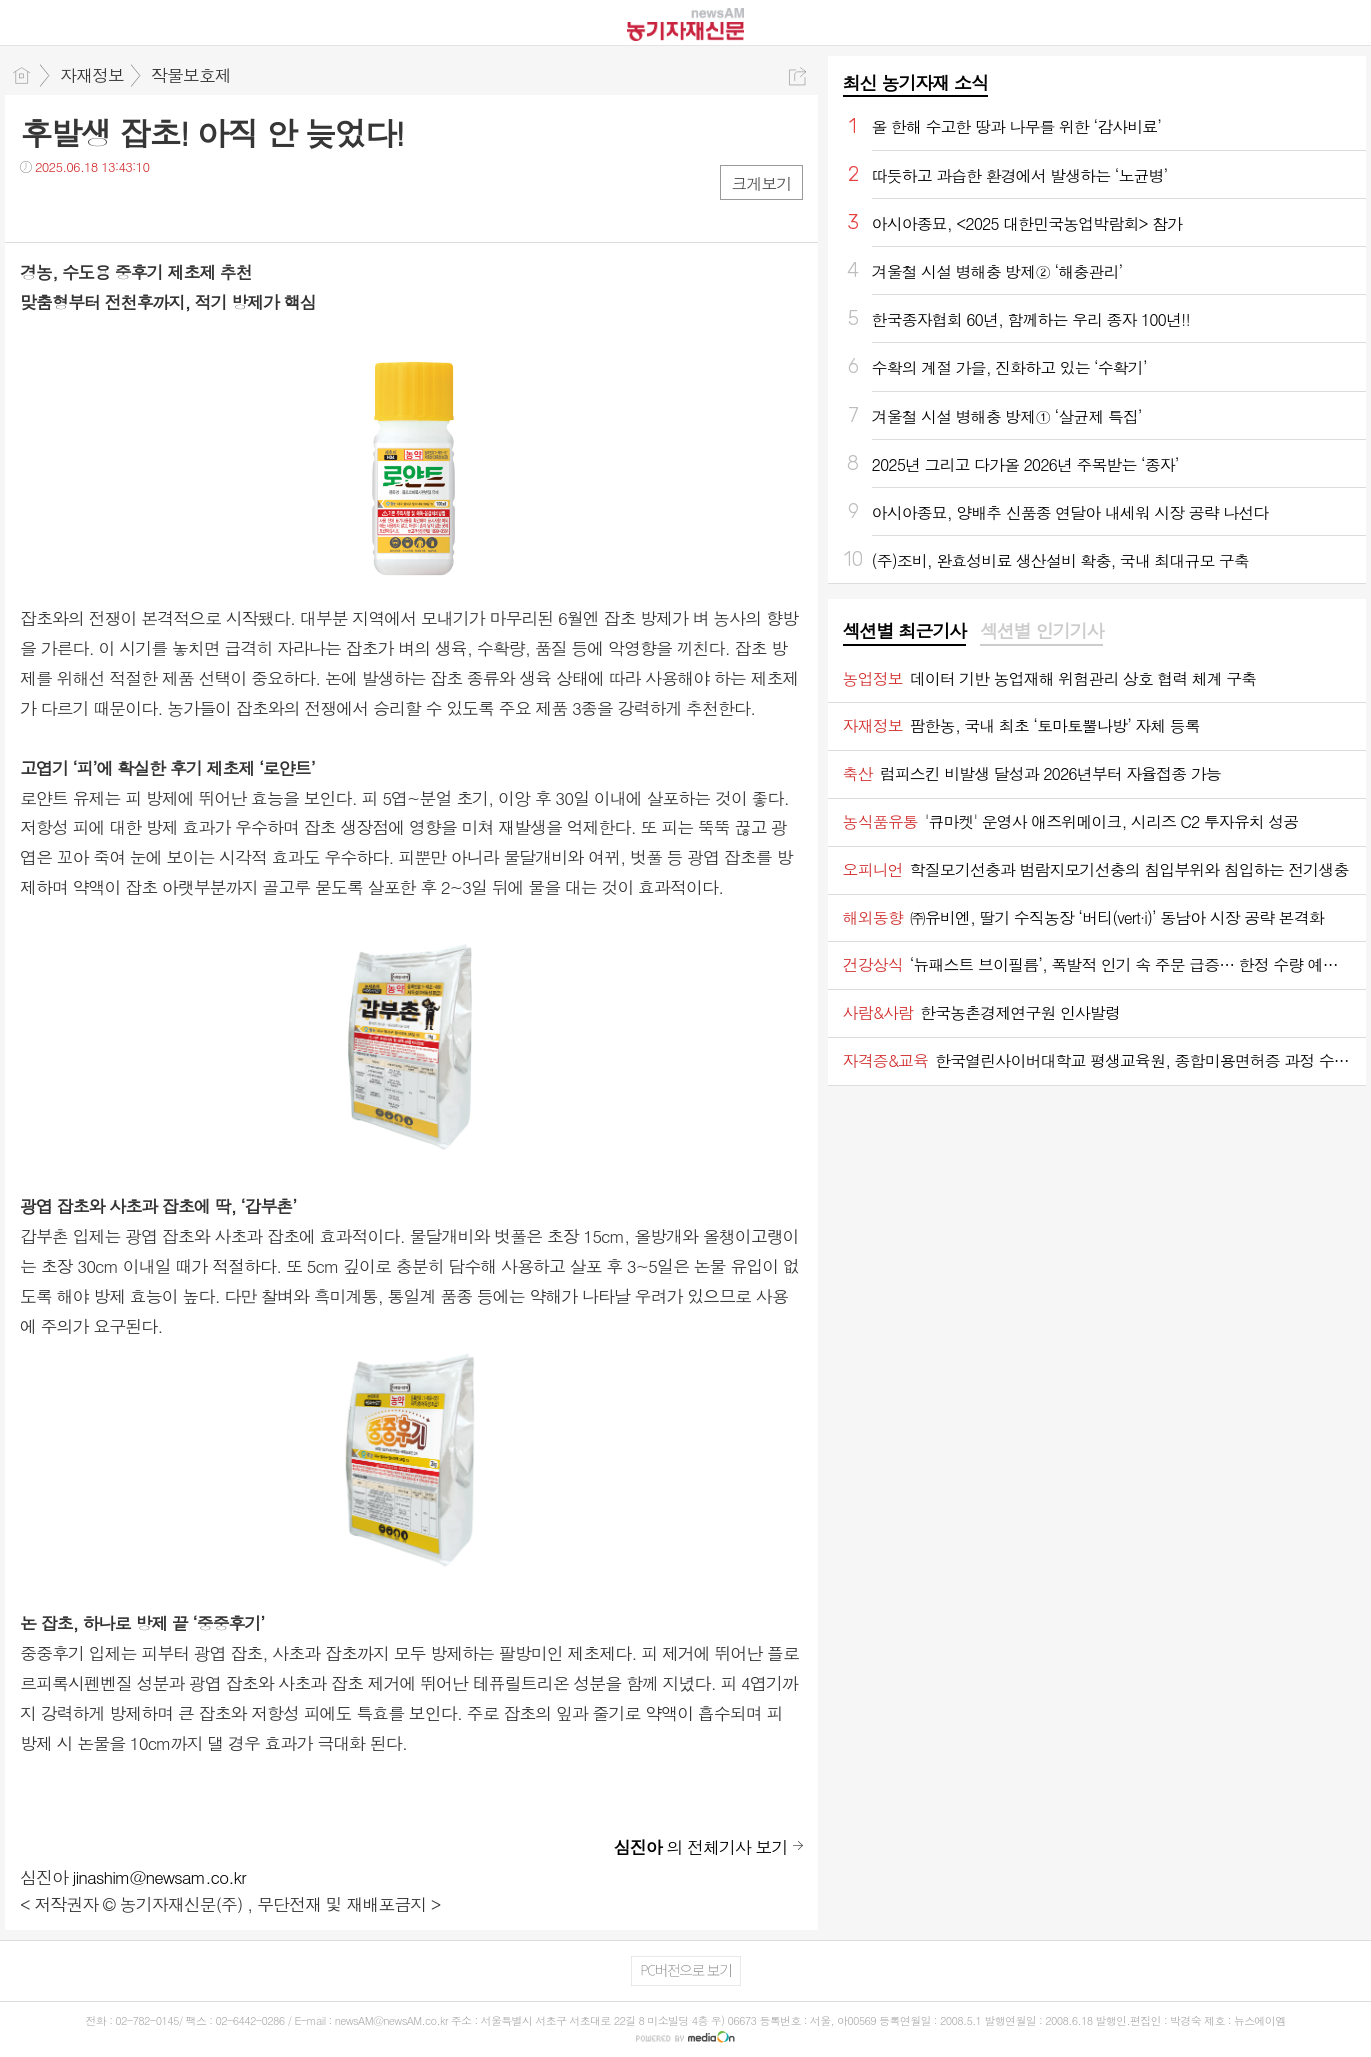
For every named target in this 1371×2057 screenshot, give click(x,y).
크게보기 (761, 183)
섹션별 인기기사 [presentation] (1041, 631)
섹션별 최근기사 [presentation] (904, 631)
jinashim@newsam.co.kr (159, 1877)
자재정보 (92, 75)
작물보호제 (191, 75)
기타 (157, 207)
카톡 (117, 207)
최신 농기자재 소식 (915, 82)
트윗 (77, 207)
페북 (37, 207)
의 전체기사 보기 (701, 1847)
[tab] (904, 632)
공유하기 (797, 76)
